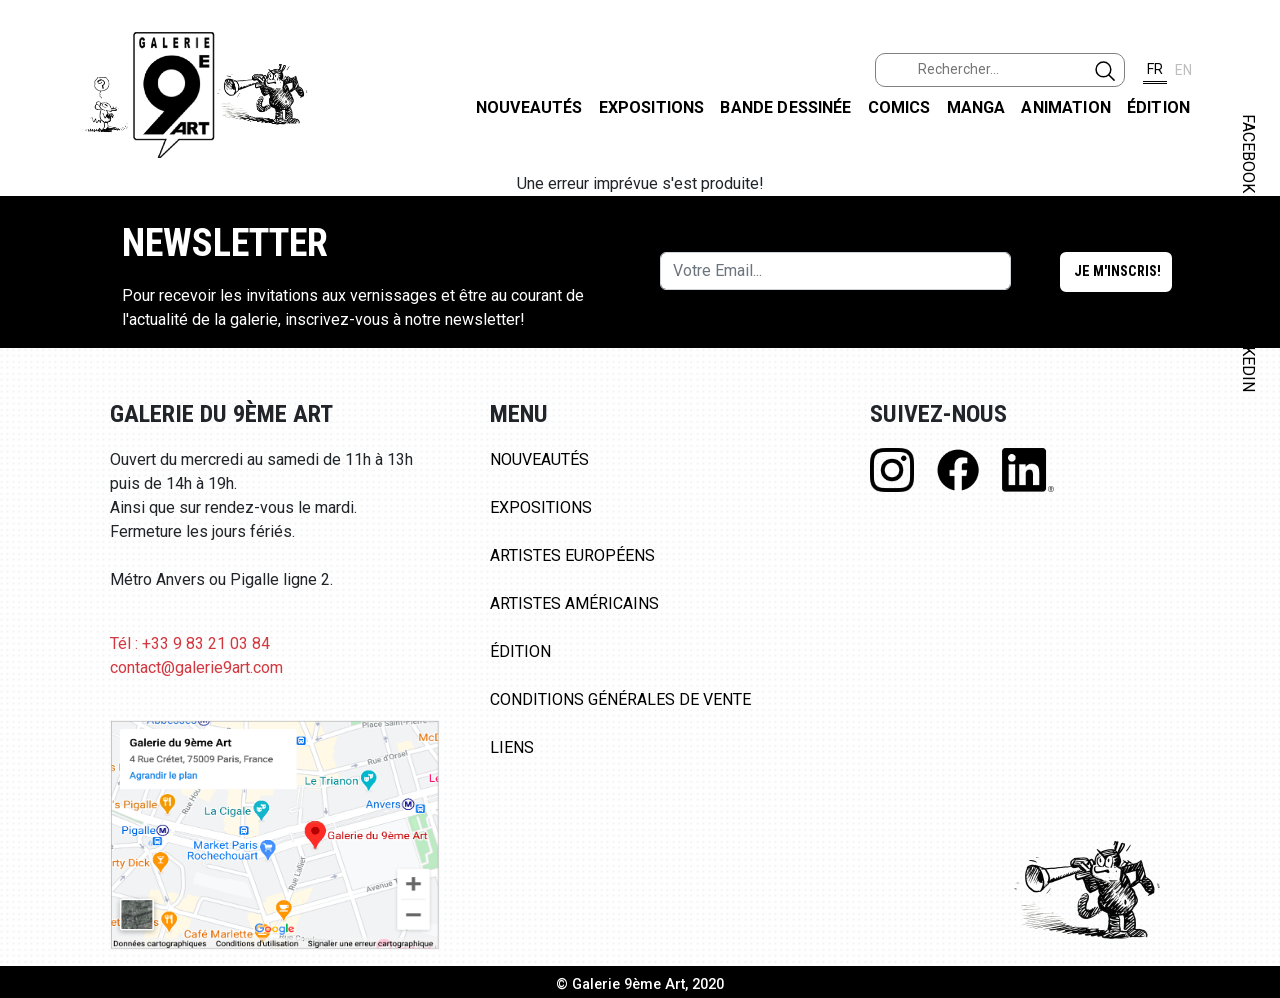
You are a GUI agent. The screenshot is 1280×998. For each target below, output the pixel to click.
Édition (1158, 107)
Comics (899, 107)
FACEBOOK (1248, 153)
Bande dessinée (785, 107)
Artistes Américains (574, 603)
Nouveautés (529, 107)
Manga (976, 107)
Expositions (652, 107)
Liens (512, 747)
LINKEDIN (1248, 356)
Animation (1065, 107)
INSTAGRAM (1248, 257)
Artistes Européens (572, 555)
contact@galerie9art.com (196, 667)
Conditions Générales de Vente (620, 699)
